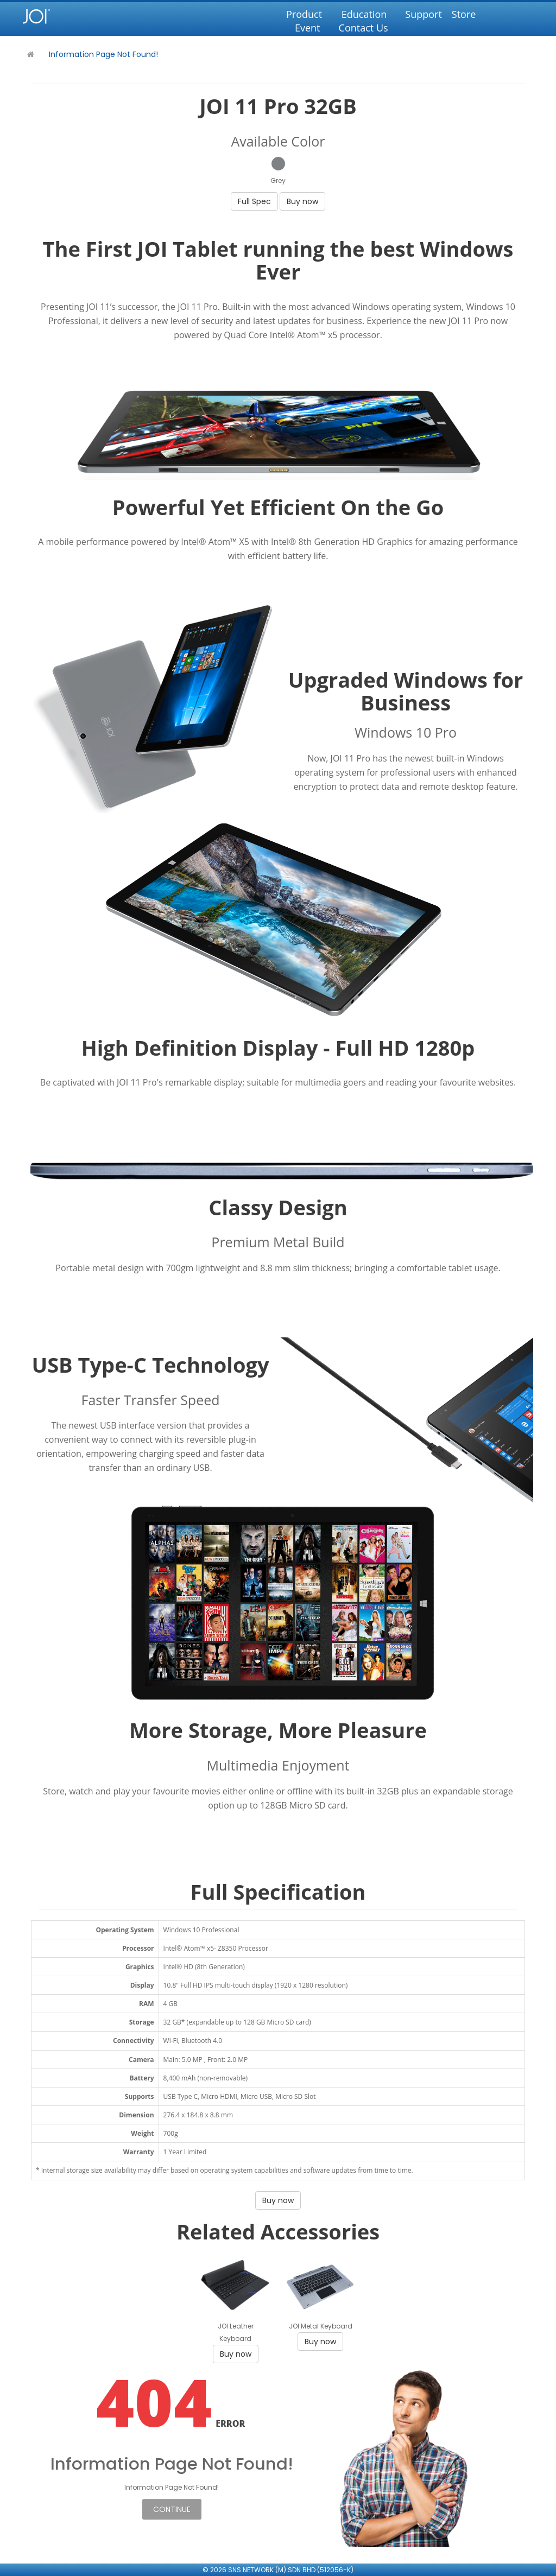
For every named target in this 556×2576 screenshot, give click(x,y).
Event (307, 27)
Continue (172, 2509)
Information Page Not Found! (103, 54)
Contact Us (363, 27)
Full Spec (254, 201)
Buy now (302, 201)
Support (423, 14)
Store (464, 14)
